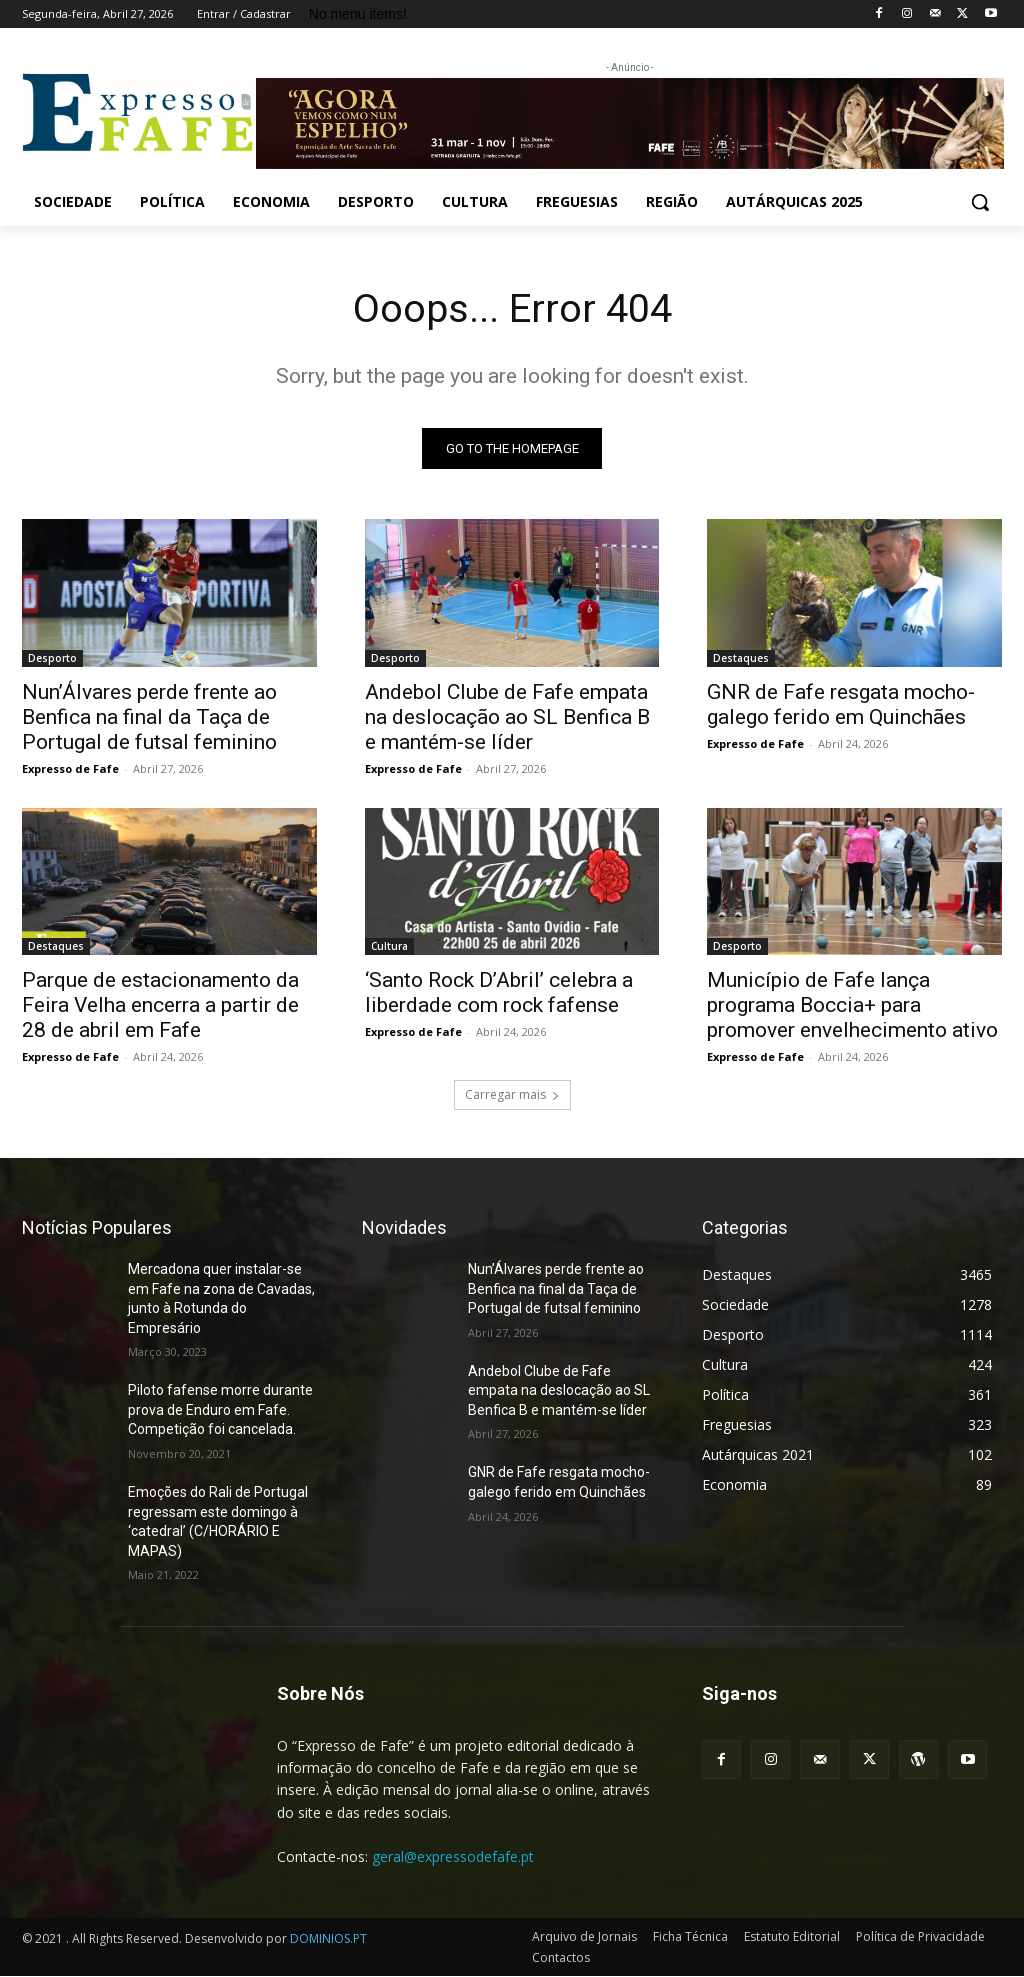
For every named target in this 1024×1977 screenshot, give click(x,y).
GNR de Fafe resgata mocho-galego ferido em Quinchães (841, 704)
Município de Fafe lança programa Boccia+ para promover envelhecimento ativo (852, 1006)
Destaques (741, 658)
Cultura (389, 947)
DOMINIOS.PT (328, 1939)
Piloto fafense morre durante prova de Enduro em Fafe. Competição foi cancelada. (220, 1410)
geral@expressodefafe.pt (453, 1857)
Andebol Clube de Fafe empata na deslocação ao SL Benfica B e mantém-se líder (507, 717)
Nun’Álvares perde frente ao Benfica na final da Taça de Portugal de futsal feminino (149, 717)
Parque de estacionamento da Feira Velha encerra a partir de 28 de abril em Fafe (160, 1006)
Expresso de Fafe (70, 768)
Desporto (52, 658)
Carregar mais (512, 1095)
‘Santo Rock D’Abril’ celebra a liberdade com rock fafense (499, 993)
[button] (980, 202)
